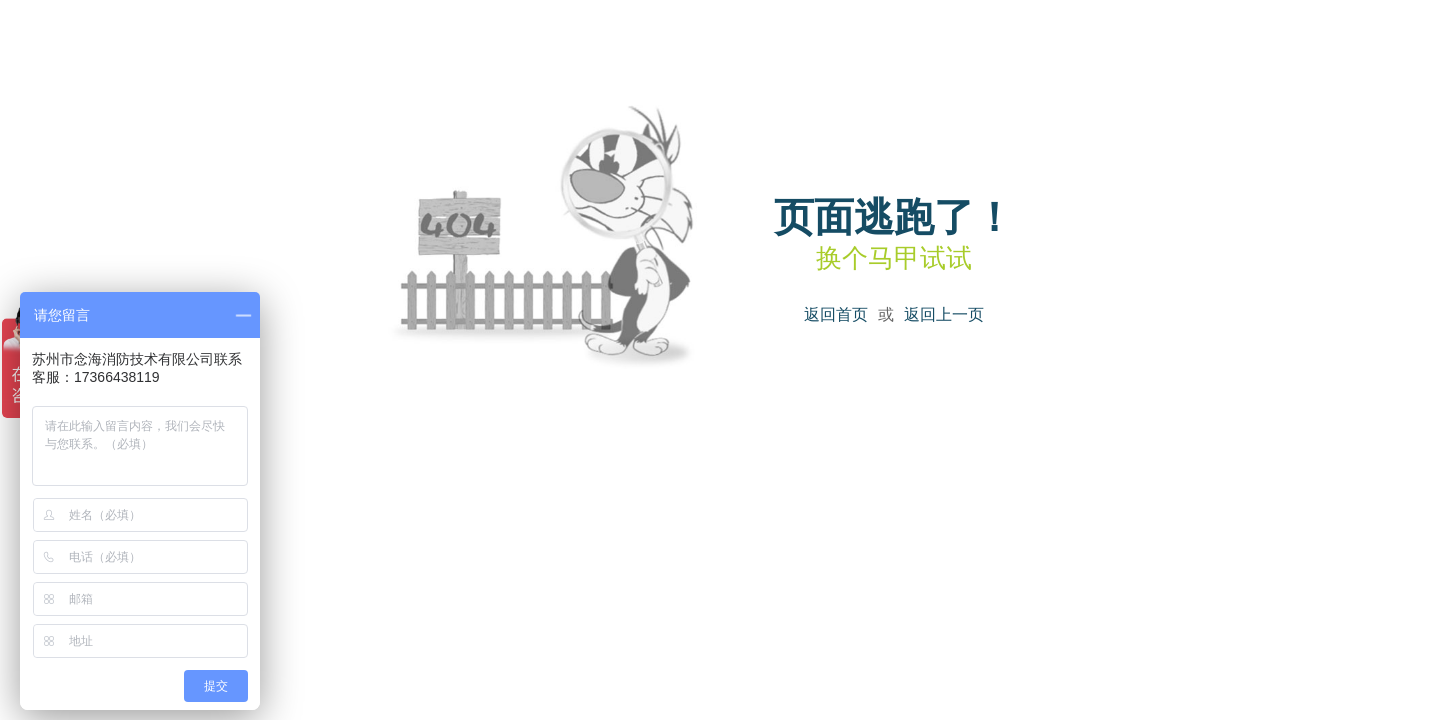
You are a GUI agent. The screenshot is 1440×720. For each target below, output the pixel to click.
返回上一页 (944, 314)
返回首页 (836, 314)
